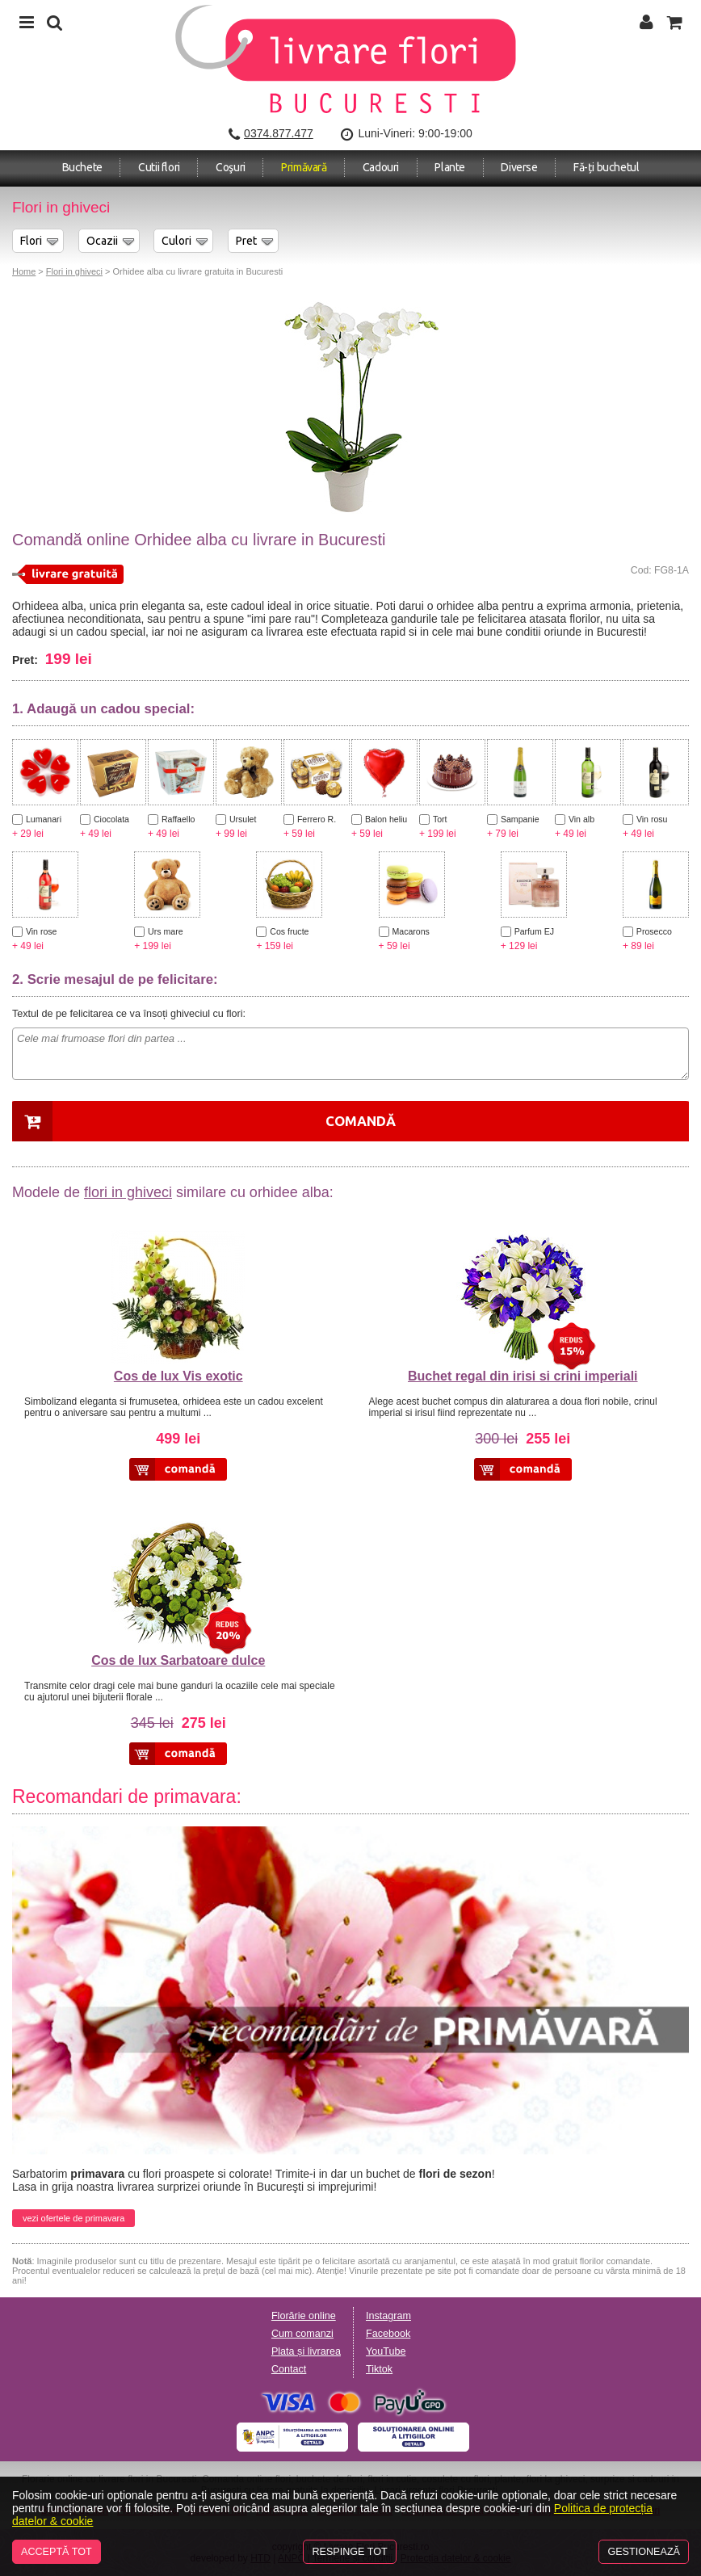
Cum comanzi (302, 2333)
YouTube (386, 2351)
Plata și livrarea (306, 2351)
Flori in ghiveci (74, 271)
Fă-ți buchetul (606, 167)
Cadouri (381, 167)
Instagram (388, 2316)
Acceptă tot (56, 2551)
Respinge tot (349, 2551)
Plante (449, 167)
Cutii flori (159, 167)
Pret (246, 240)
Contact (288, 2369)
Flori (31, 240)
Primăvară (303, 167)
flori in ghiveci (128, 1192)
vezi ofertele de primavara (73, 2218)
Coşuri (231, 167)
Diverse (519, 167)
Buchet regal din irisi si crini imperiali (523, 1376)
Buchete (82, 167)
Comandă (360, 1120)
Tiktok (379, 2369)
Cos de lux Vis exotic (178, 1376)
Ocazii (102, 240)
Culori (176, 240)
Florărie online (303, 2316)
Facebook (388, 2333)
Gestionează (643, 2551)
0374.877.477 (278, 133)
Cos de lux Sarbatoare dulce (178, 1660)
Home (24, 271)
